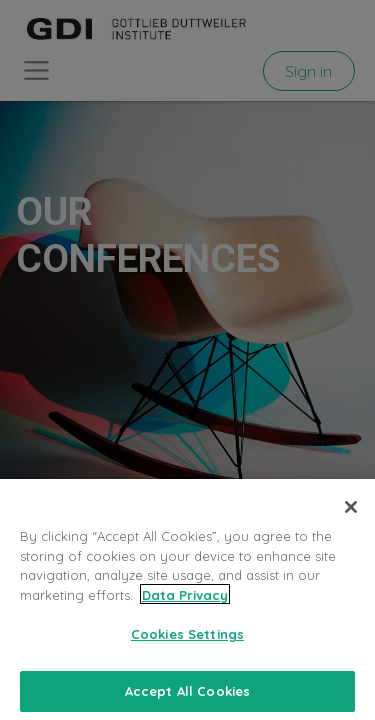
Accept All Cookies (187, 698)
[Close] (351, 514)
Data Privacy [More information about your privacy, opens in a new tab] (185, 602)
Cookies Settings (187, 641)
